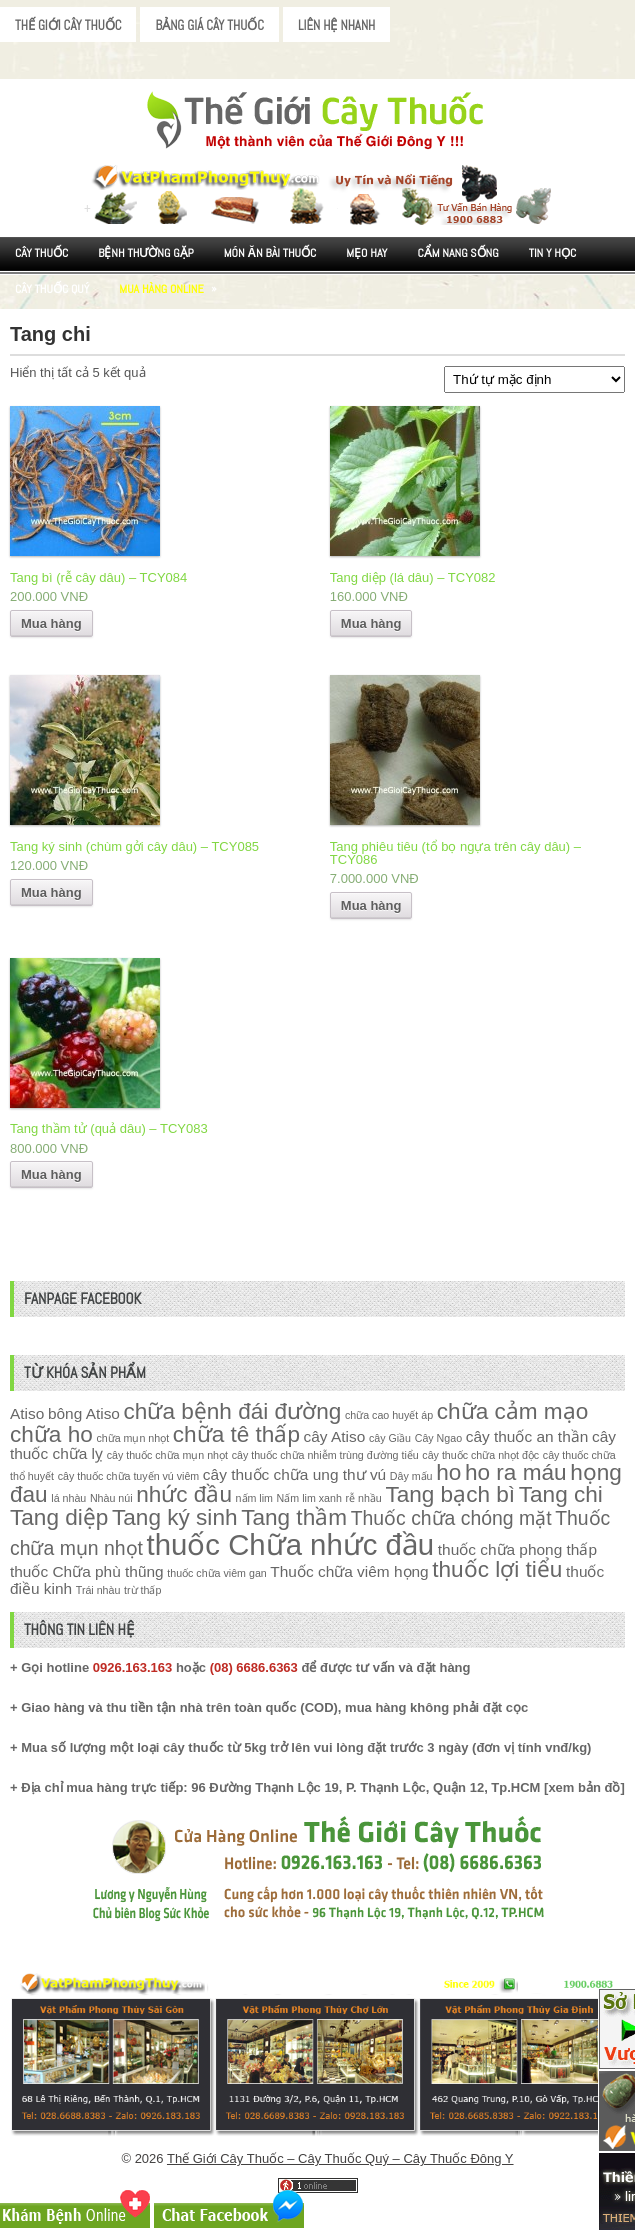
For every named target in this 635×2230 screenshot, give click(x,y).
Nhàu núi (111, 1498)
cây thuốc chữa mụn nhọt (167, 1455)
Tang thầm (294, 1517)
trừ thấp (142, 1590)
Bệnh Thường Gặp (146, 253)
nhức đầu (184, 1494)
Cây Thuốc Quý (52, 289)
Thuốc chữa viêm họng (349, 1571)
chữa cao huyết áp (389, 1415)
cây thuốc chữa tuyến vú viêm (129, 1476)
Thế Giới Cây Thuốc (68, 25)
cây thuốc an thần (527, 1436)
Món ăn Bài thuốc (270, 253)
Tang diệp (59, 1517)
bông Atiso (84, 1413)
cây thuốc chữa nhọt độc (480, 1455)
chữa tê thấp (236, 1434)
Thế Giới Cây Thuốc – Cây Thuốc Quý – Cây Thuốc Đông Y (340, 2158)
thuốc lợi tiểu (497, 1569)
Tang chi (561, 1494)
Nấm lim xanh (309, 1498)
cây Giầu (390, 1438)
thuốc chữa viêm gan (216, 1573)
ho (448, 1472)
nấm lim (254, 1498)
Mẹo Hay (366, 253)
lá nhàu (68, 1498)
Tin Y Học (553, 253)
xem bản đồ (584, 1787)
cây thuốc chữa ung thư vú (294, 1474)
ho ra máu (516, 1472)
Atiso (27, 1413)
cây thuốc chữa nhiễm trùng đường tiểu (325, 1455)
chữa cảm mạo (512, 1411)
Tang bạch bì (450, 1494)
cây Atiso (335, 1436)
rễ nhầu (363, 1498)
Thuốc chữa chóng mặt (451, 1518)
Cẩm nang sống (457, 253)
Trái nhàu (98, 1590)
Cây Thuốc (41, 253)
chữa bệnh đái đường (233, 1411)
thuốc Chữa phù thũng (87, 1571)
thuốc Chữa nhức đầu (291, 1544)
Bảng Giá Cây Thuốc (209, 25)
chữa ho (51, 1434)
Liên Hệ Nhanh (336, 25)
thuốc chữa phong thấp (517, 1549)
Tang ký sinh (175, 1517)
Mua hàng (51, 623)
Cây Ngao (438, 1438)
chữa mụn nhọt (132, 1438)
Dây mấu (411, 1476)
